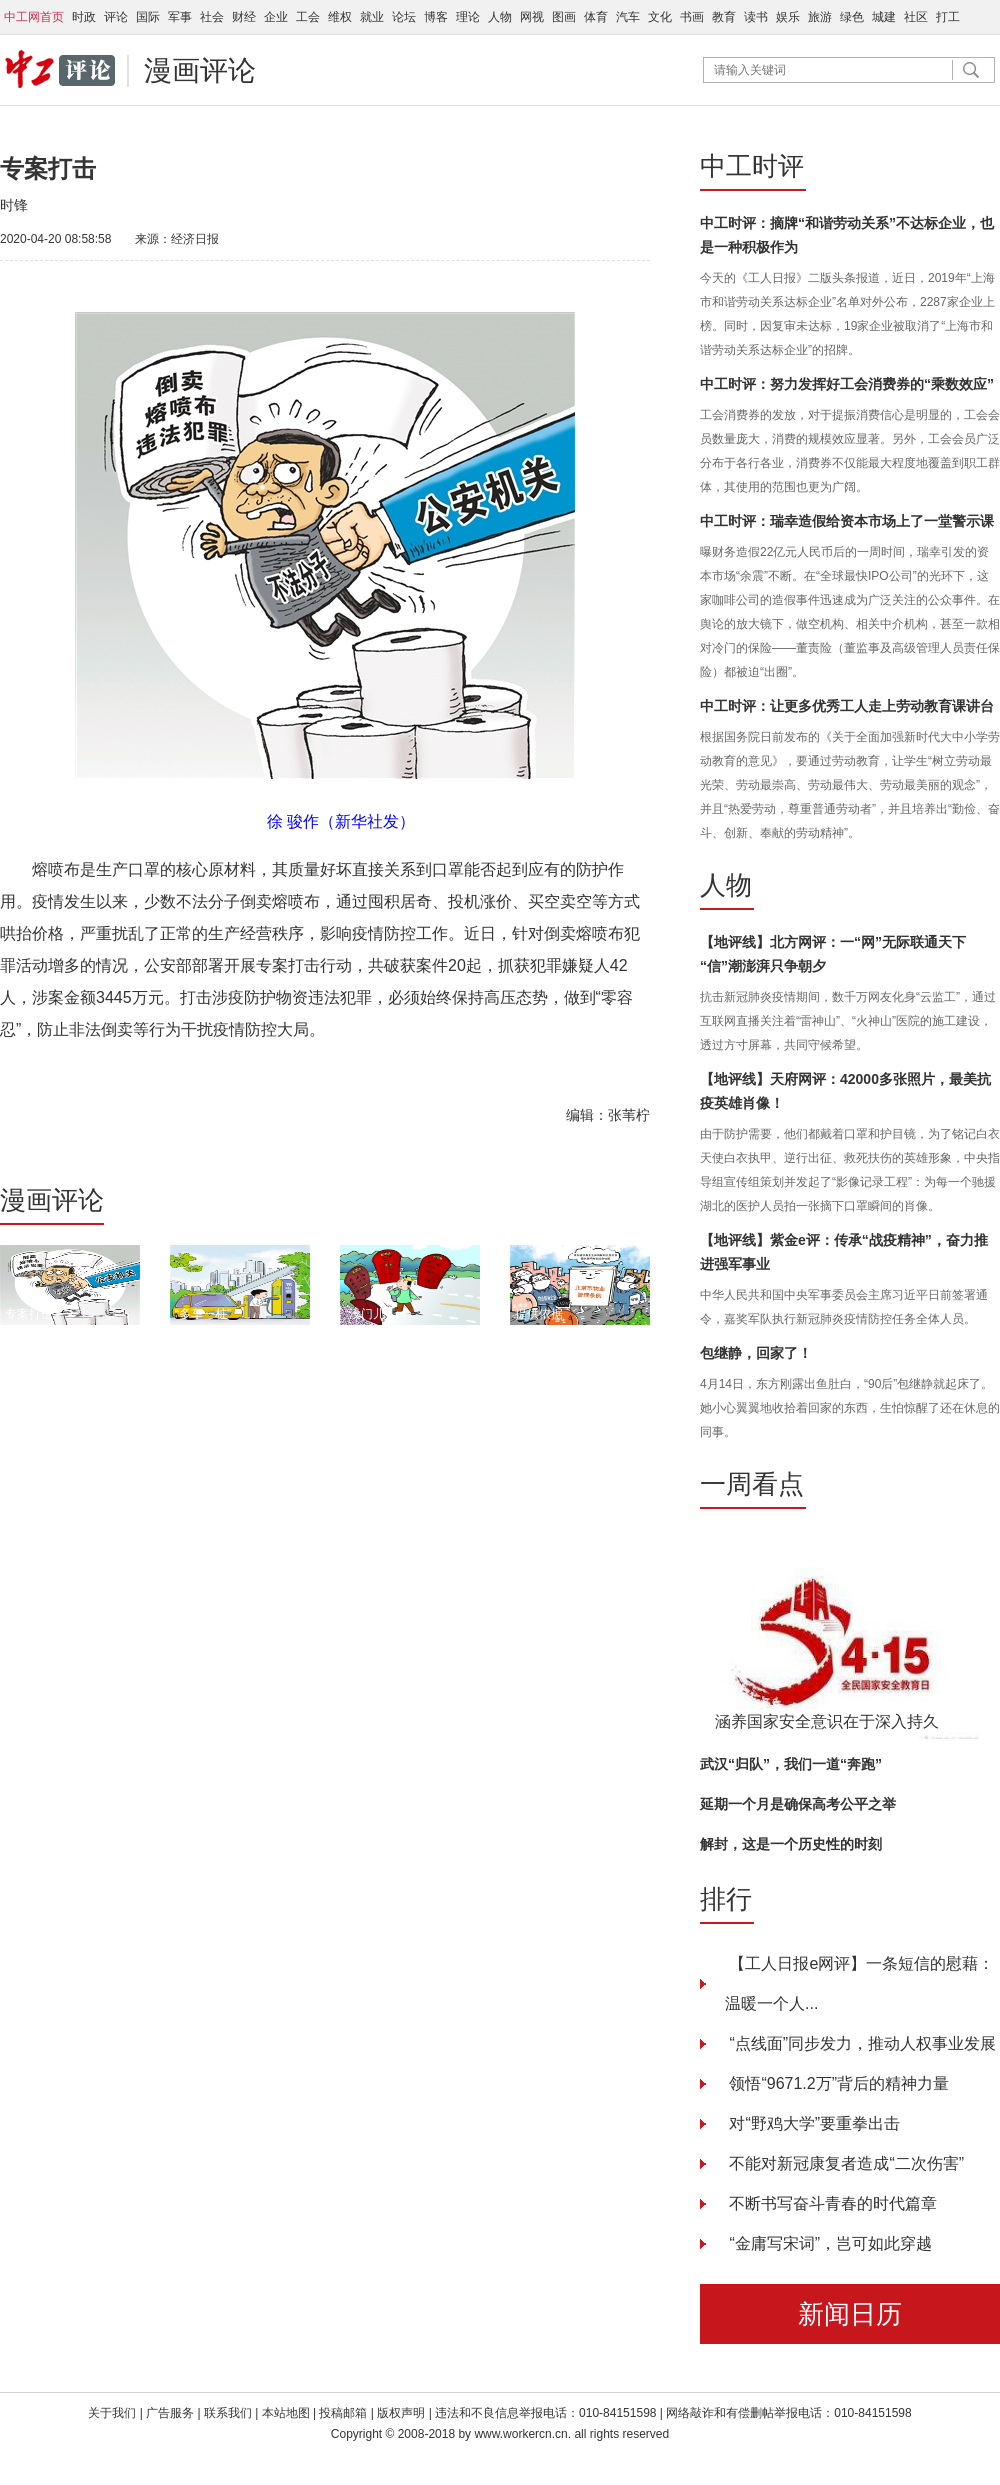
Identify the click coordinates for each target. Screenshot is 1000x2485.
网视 (532, 17)
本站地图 (286, 2413)
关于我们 (112, 2413)
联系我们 (229, 2413)
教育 (724, 17)
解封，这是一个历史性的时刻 (791, 1844)
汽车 (628, 17)
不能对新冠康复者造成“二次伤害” (844, 2163)
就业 (372, 17)
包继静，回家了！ (756, 1353)
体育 (596, 17)
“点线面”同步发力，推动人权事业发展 (860, 2043)
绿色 (852, 17)
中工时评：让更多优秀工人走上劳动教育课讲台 (847, 706)
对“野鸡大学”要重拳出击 (812, 2123)
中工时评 (752, 166)
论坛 (404, 17)
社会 (212, 17)
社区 (916, 17)
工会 (308, 17)
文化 (660, 17)
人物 (500, 17)
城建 (884, 17)
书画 (692, 17)
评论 (116, 17)
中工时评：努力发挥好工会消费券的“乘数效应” (847, 384)
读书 (756, 17)
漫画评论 (200, 70)
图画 (564, 17)
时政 (84, 17)
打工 (948, 17)
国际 (148, 17)
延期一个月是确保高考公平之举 (798, 1804)
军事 (180, 17)
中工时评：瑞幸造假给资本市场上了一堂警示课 (847, 521)
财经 (244, 17)
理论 (468, 17)
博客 (436, 17)
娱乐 (788, 17)
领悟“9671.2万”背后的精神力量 (837, 2083)
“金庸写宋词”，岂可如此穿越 (828, 2243)
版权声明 (402, 2413)
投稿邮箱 (343, 2413)
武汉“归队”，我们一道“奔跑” (791, 1764)
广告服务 (170, 2413)
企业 (276, 17)
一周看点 (752, 1484)
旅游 (820, 17)
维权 (340, 17)
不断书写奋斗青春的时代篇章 (831, 2203)
